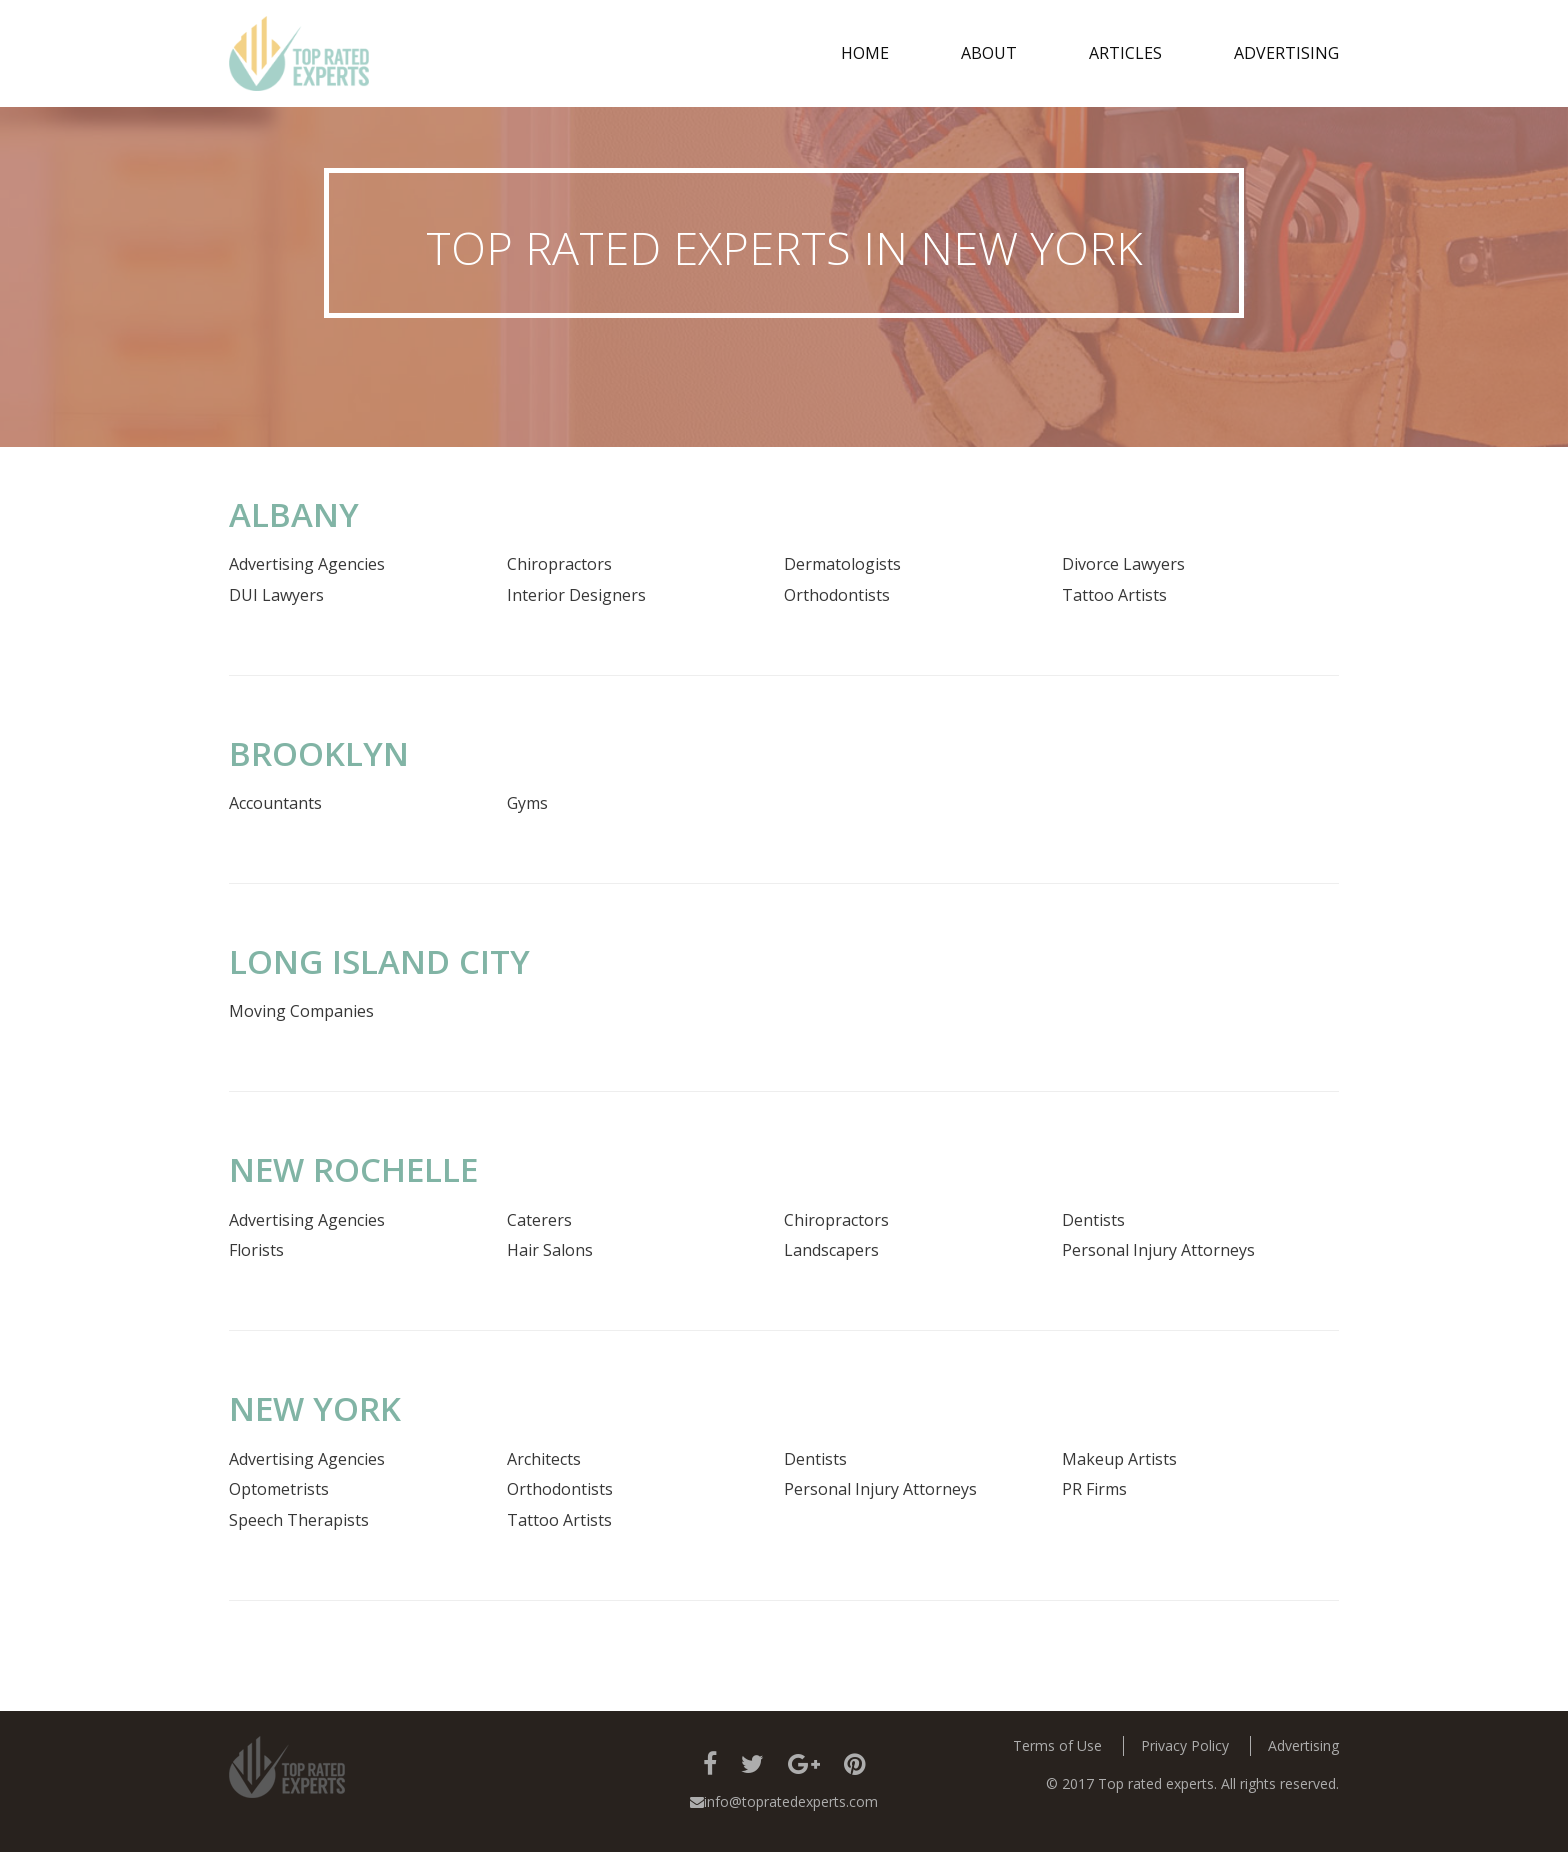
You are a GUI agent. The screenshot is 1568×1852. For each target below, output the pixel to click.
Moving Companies (301, 1011)
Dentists (1093, 1220)
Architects (544, 1459)
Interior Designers (576, 595)
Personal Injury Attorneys (1158, 1250)
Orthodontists (837, 595)
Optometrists (279, 1489)
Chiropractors (559, 564)
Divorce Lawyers (1123, 564)
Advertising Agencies (307, 564)
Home (865, 53)
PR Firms (1094, 1489)
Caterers (539, 1220)
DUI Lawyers (276, 595)
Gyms (527, 803)
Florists (256, 1250)
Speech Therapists (299, 1520)
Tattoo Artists (1114, 595)
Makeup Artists (1119, 1459)
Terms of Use (1057, 1745)
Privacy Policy (1185, 1745)
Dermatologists (842, 564)
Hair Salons (550, 1250)
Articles (1125, 53)
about (989, 53)
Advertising (1286, 53)
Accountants (275, 803)
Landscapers (831, 1250)
